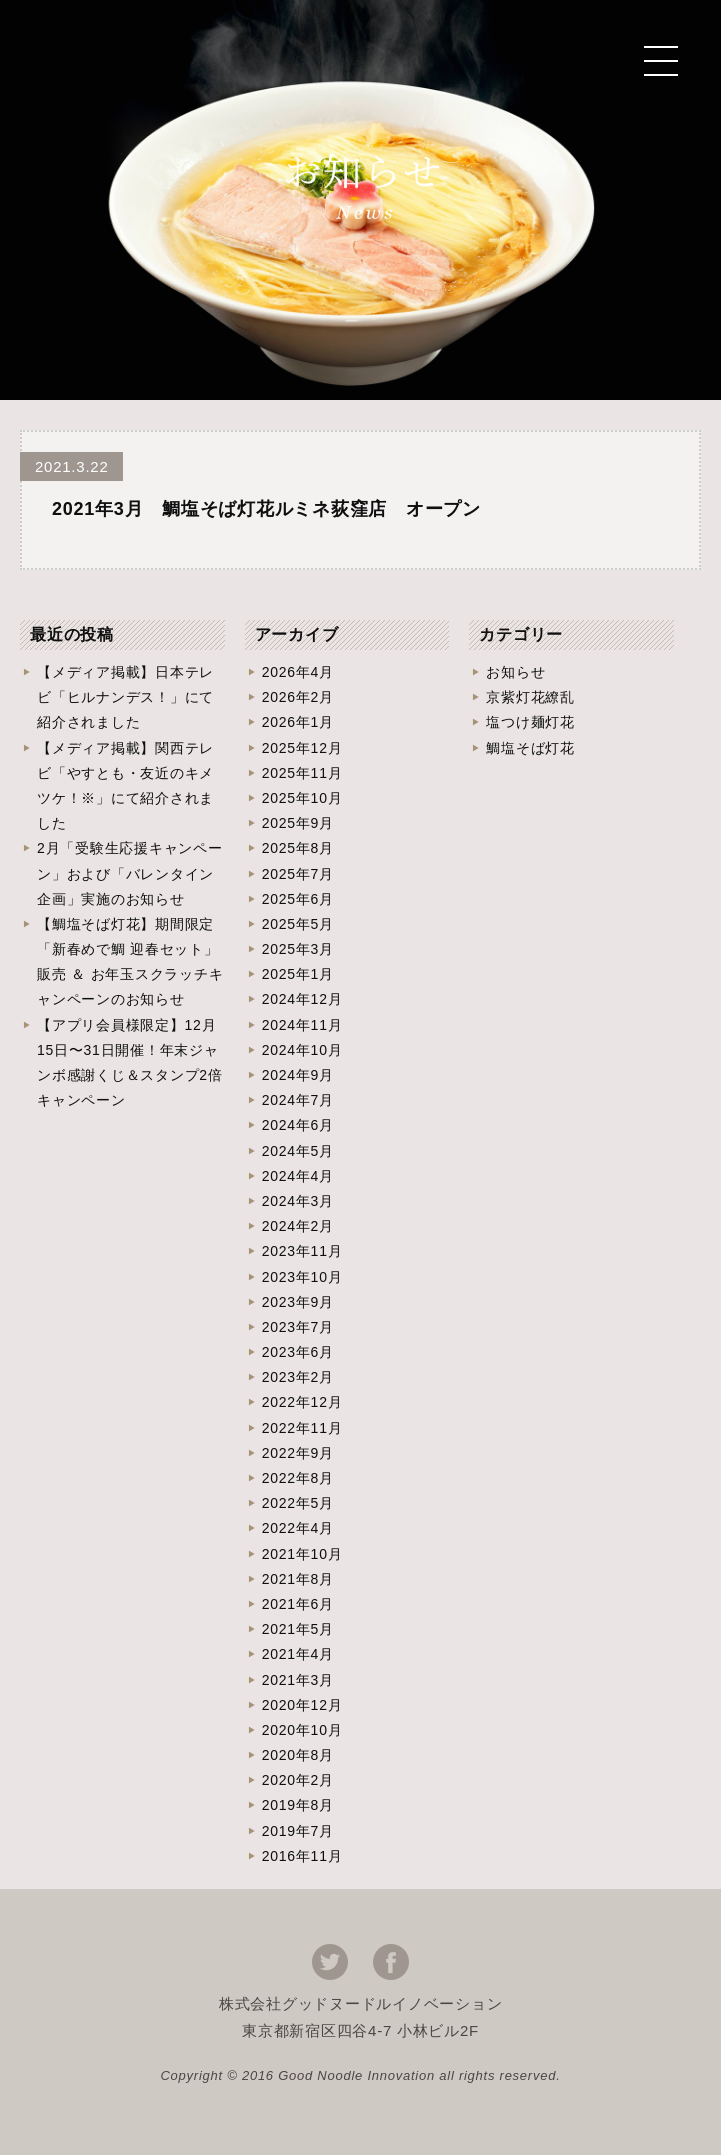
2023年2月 (298, 1377)
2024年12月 (302, 999)
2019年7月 (298, 1831)
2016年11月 (302, 1856)
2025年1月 (298, 974)
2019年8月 (298, 1805)
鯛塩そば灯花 (530, 748)
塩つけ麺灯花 (530, 722)
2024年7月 (298, 1100)
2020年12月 (302, 1705)
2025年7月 (298, 874)
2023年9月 (298, 1302)
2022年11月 (302, 1428)
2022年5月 (298, 1503)
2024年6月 (298, 1125)
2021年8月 (298, 1579)
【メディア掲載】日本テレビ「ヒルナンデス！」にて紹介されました (125, 697)
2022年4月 (298, 1528)
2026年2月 (298, 697)
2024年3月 (298, 1201)
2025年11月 (302, 773)
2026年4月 (298, 672)
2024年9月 (298, 1075)
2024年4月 (298, 1176)
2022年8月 (298, 1478)
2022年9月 (298, 1453)
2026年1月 (298, 722)
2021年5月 (298, 1629)
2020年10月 (302, 1730)
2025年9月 (298, 823)
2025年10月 (302, 798)
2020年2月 (298, 1780)
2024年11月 (302, 1025)
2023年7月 (298, 1327)
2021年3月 (298, 1680)
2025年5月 (298, 924)
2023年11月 (302, 1251)
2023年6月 (298, 1352)
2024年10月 (302, 1050)
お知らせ (515, 672)
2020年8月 (298, 1755)
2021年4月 (298, 1654)
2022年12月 (302, 1402)
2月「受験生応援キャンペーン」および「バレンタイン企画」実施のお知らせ (130, 873)
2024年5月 (298, 1151)
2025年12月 (302, 748)
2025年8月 (298, 848)
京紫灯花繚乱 (530, 697)
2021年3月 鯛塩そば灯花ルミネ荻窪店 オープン (266, 509)
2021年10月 (302, 1554)
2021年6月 (298, 1604)
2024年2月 (298, 1226)
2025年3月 (298, 949)
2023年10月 (302, 1277)
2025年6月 (298, 899)
